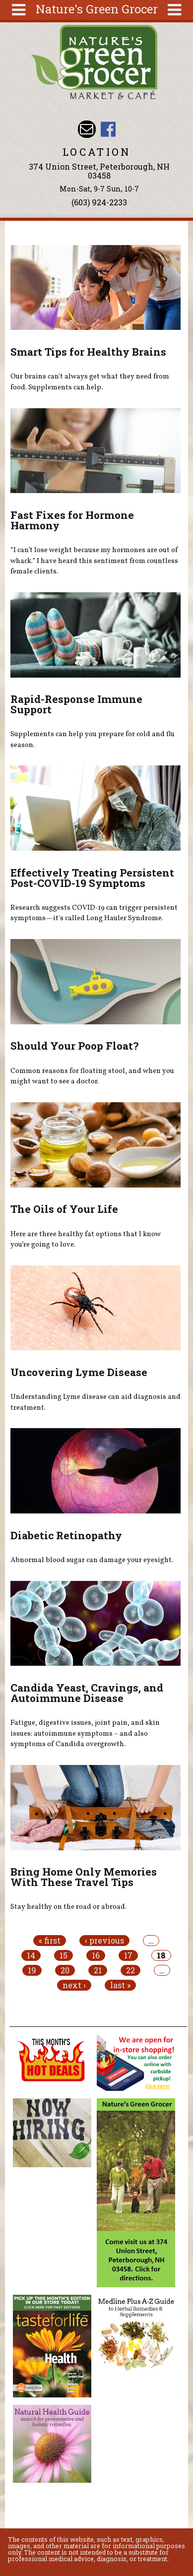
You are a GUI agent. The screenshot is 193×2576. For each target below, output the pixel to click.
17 (128, 1955)
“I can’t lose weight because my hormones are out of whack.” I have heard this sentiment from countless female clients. (94, 560)
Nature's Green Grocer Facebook (108, 129)
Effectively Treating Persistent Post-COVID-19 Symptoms (92, 878)
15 (63, 1955)
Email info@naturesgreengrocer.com (86, 129)
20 (65, 1970)
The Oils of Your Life (64, 1209)
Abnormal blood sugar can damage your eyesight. (91, 1560)
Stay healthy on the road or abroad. (68, 1907)
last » (120, 1985)
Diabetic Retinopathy (66, 1535)
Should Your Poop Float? (74, 1046)
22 (130, 1970)
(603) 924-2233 (99, 202)
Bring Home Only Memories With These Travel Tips (83, 1877)
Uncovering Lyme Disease (78, 1372)
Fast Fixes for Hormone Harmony (72, 520)
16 (96, 1955)
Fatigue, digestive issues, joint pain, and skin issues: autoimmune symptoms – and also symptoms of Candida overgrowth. (85, 1733)
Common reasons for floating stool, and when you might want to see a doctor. (92, 1076)
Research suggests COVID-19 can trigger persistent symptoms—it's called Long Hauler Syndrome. (94, 913)
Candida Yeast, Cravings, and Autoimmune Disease (86, 1693)
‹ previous (104, 1941)
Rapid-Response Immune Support (76, 704)
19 (32, 1970)
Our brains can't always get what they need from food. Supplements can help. (89, 382)
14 (31, 1955)
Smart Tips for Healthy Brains (88, 352)
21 (98, 1970)
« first (50, 1941)
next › (74, 1985)
